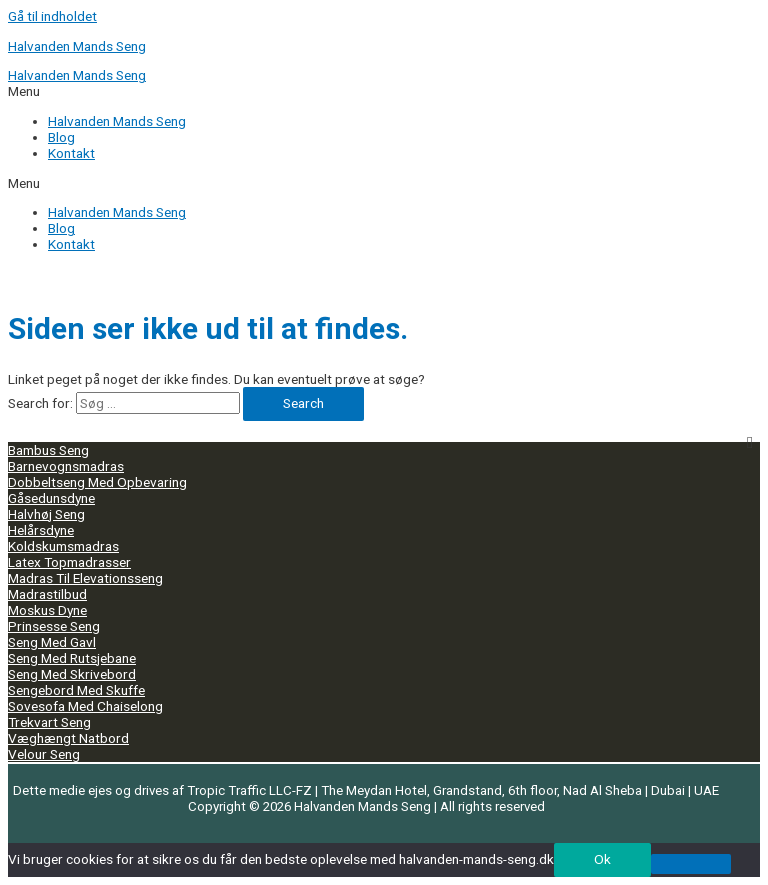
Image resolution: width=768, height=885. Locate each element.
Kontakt (71, 244)
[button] (384, 183)
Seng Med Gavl (52, 642)
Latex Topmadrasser (69, 562)
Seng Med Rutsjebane (72, 658)
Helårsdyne (41, 530)
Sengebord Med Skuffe (76, 690)
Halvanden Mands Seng (77, 46)
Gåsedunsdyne (51, 498)
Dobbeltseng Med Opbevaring (97, 482)
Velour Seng (44, 754)
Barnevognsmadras (66, 466)
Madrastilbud (47, 594)
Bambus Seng (48, 450)
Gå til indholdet (52, 16)
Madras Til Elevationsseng (85, 578)
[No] (691, 864)
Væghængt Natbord (68, 738)
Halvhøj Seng (46, 514)
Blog (61, 228)
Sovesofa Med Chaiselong (85, 706)
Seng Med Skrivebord (72, 674)
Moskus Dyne (47, 610)
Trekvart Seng (49, 722)
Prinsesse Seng (54, 626)
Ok (602, 859)
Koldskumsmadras (63, 546)
